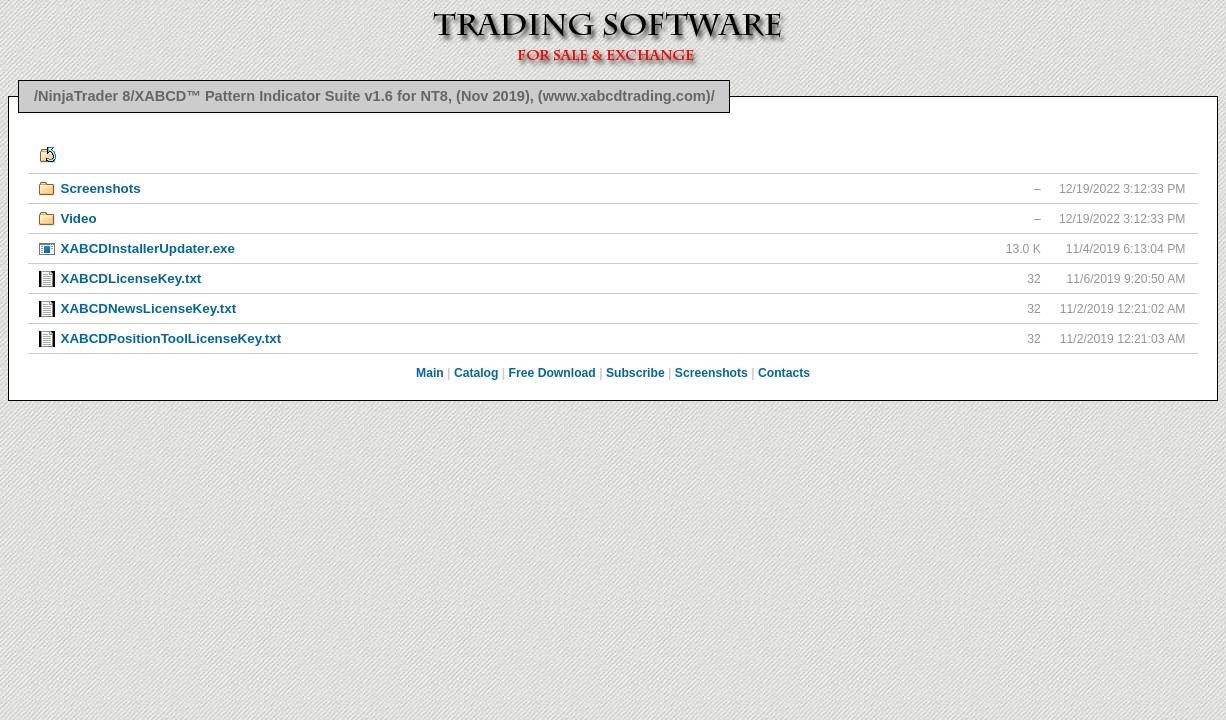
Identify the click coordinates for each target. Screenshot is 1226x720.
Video (78, 218)
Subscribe (635, 373)
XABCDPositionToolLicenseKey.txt (170, 338)
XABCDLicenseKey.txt (130, 278)
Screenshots (100, 188)
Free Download (552, 373)
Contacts (784, 373)
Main (430, 373)
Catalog (476, 373)
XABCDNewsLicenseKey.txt (148, 308)
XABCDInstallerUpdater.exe (147, 248)
